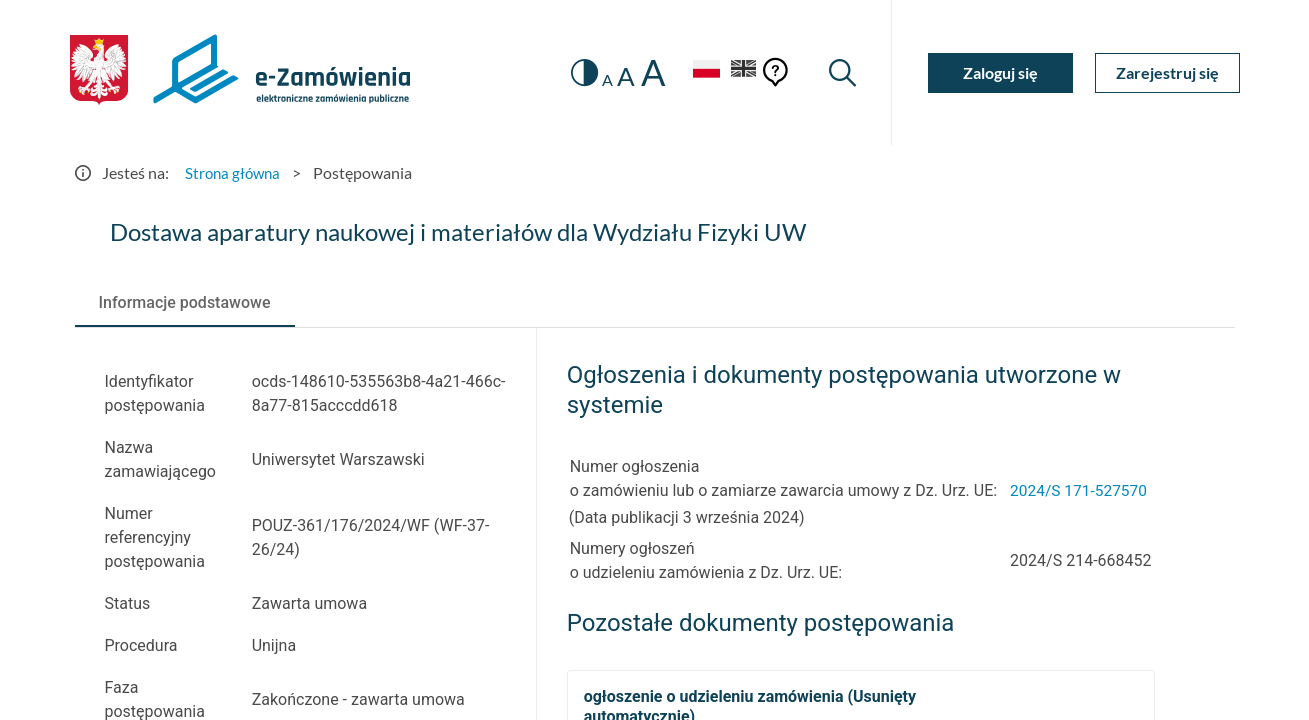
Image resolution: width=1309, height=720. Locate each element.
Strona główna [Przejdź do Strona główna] (235, 172)
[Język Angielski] (742, 72)
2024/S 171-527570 (1080, 490)
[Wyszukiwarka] (841, 72)
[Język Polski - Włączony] (700, 72)
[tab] (185, 303)
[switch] (576, 72)
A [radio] (601, 80)
